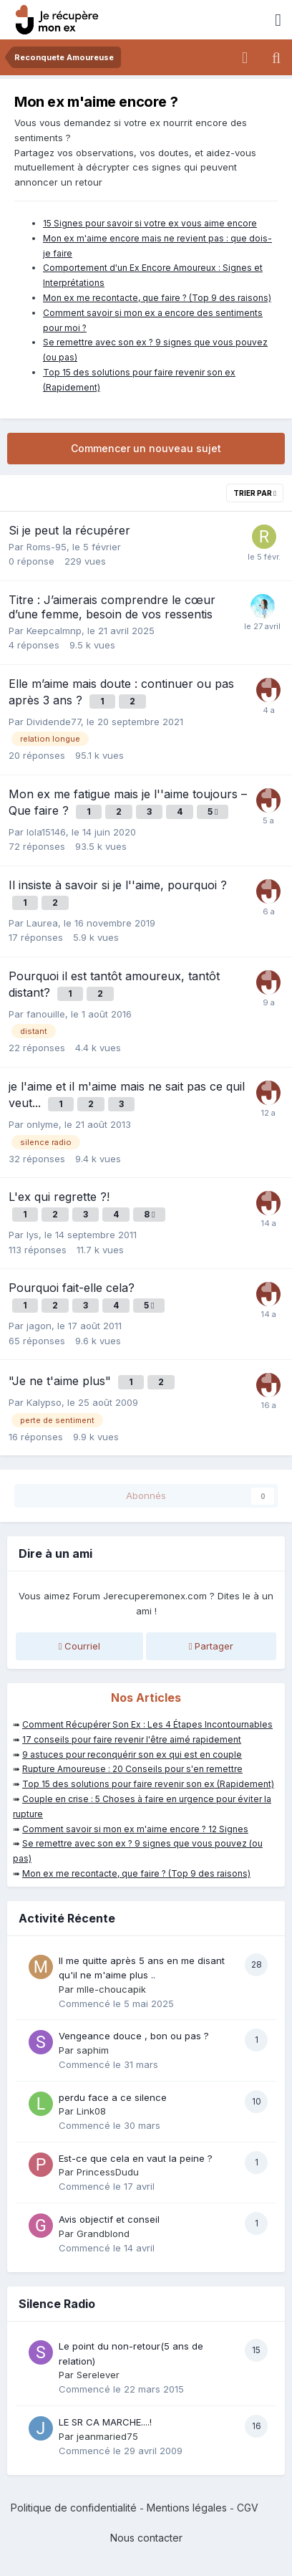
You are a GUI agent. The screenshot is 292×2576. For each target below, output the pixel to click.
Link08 (91, 2111)
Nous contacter (146, 2538)
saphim (93, 2050)
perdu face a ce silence (113, 2097)
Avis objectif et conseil (109, 2219)
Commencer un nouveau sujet (146, 448)
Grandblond (103, 2233)
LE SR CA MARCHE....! (105, 2422)
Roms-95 (46, 546)
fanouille (45, 1014)
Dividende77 (53, 721)
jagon (39, 1325)
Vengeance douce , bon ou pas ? (134, 2035)
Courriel (80, 1646)
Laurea (42, 923)
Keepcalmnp (54, 630)
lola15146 (46, 832)
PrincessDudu (108, 2172)
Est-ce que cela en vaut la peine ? (136, 2158)
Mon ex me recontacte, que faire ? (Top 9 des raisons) (157, 297)
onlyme (42, 1124)
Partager (211, 1646)
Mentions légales (187, 2507)
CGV (247, 2507)
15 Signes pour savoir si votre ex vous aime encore (150, 223)
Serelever (98, 2374)
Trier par (254, 493)
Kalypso (44, 1402)
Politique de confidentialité (74, 2507)
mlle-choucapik (111, 1989)
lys (32, 1234)
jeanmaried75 (107, 2436)
